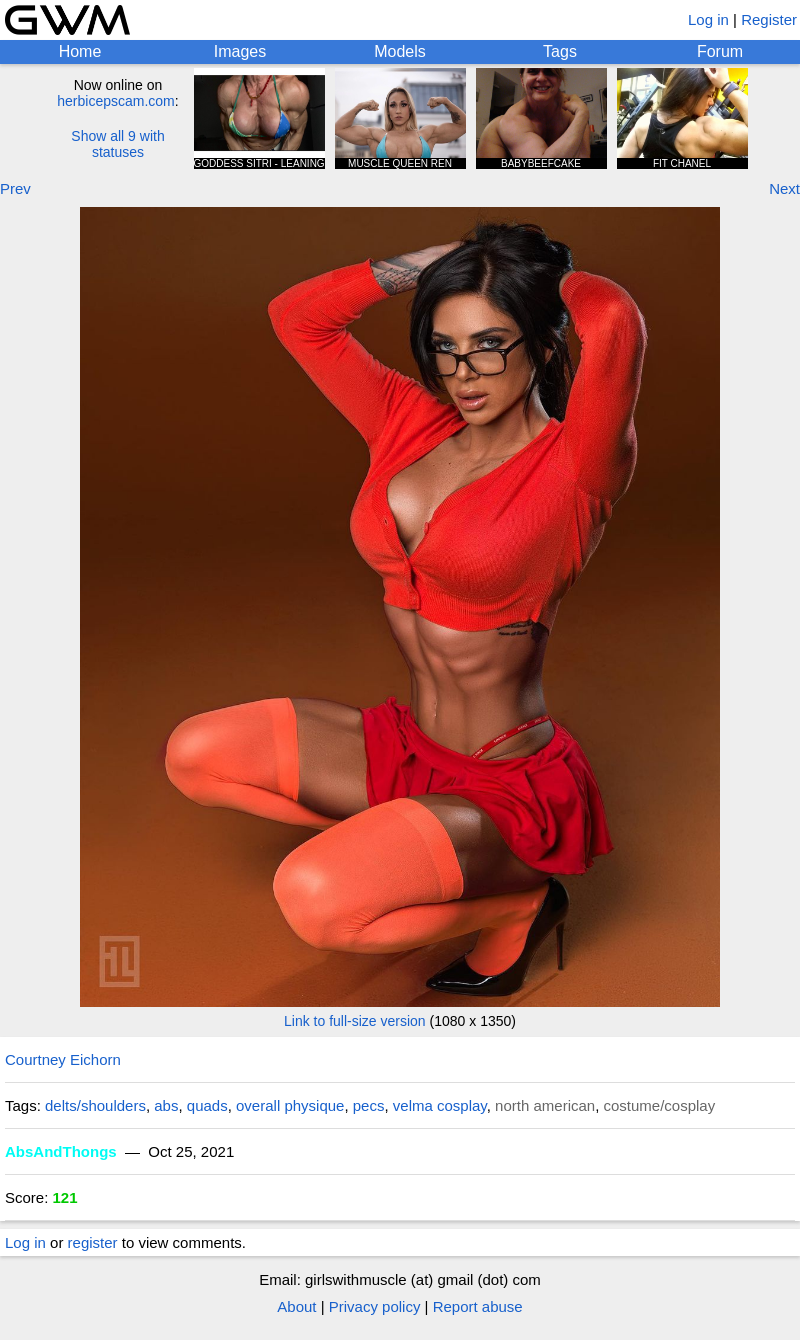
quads (207, 1105)
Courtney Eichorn (63, 1059)
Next (784, 188)
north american (545, 1105)
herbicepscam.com (116, 101)
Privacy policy (375, 1306)
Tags (560, 51)
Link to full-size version (355, 1021)
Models (400, 51)
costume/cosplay (660, 1105)
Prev (15, 188)
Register (769, 19)
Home (80, 51)
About (296, 1306)
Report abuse (478, 1306)
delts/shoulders (95, 1105)
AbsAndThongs (61, 1151)
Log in (708, 19)
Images (240, 51)
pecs (369, 1105)
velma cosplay (440, 1105)
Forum (720, 51)
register (93, 1242)
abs (166, 1105)
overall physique (290, 1105)
